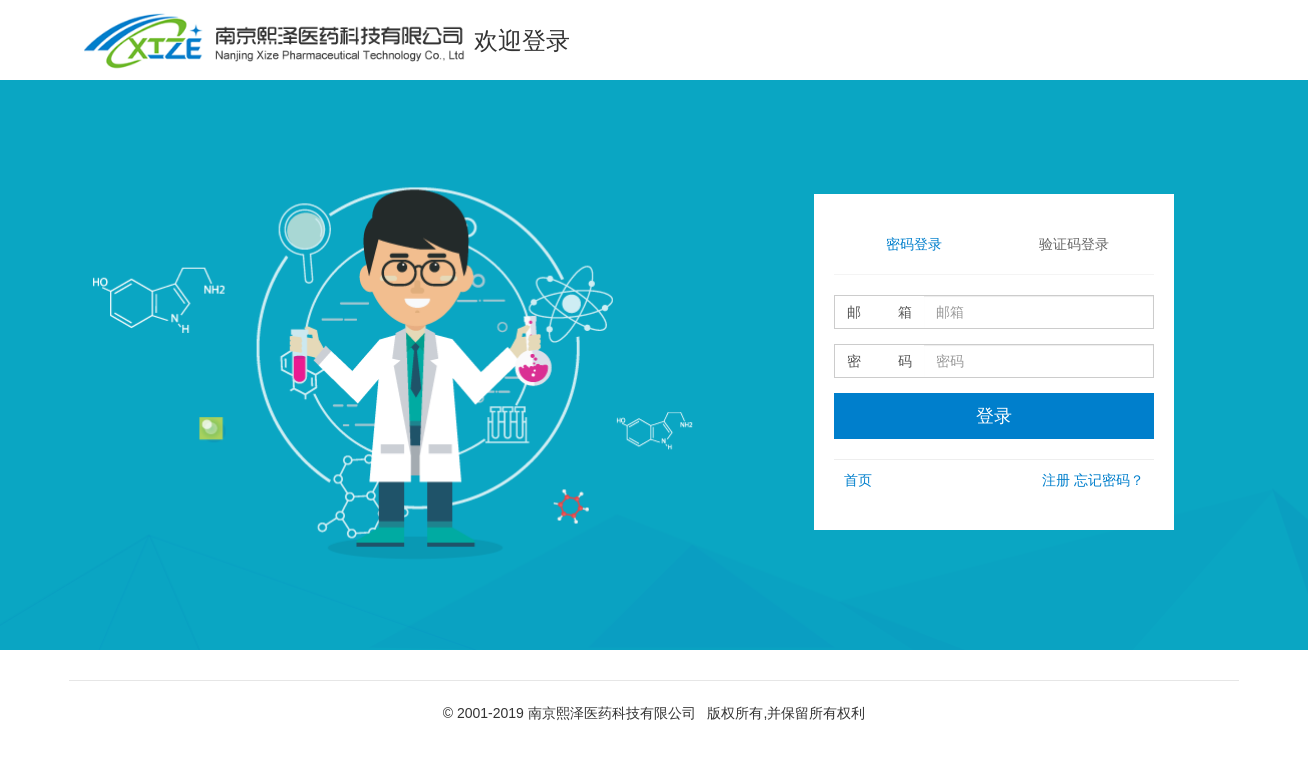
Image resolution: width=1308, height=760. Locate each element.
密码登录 (914, 244)
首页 (858, 480)
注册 (1056, 480)
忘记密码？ (1109, 480)
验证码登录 (1074, 244)
